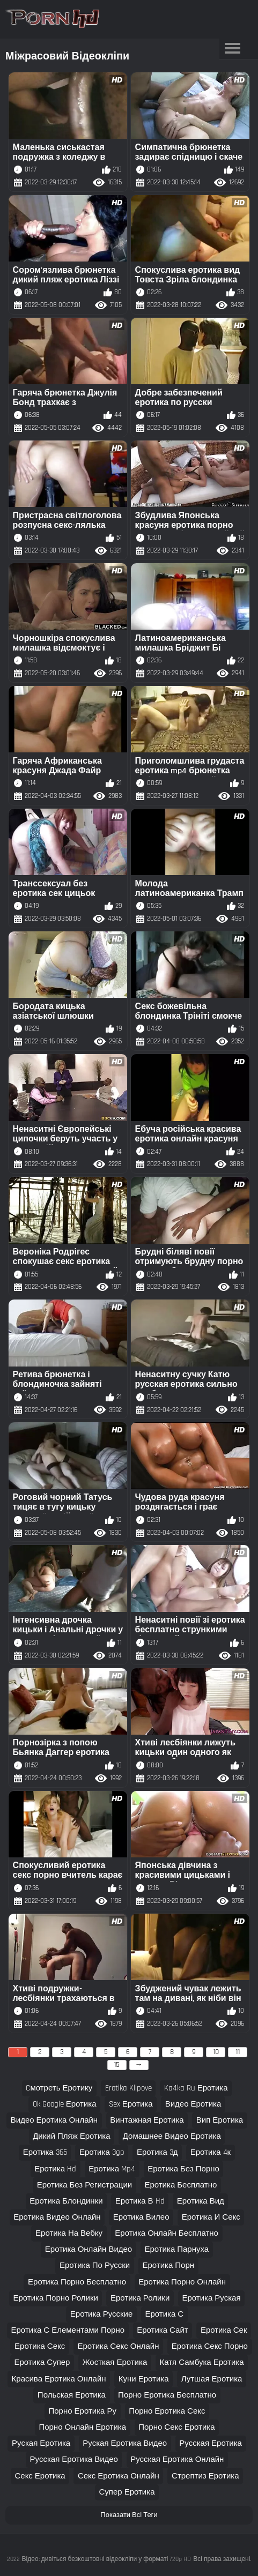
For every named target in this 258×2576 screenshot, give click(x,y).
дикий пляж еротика (71, 2136)
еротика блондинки (66, 2201)
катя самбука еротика (201, 2362)
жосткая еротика (115, 2362)
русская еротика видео (74, 2459)
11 (237, 2052)
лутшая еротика (211, 2379)
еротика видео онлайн (56, 2217)
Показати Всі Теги (128, 2515)
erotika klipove (128, 2088)
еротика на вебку (68, 2233)
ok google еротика (65, 2104)
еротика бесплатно (180, 2185)
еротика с (164, 2314)
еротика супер (42, 2362)
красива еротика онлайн (59, 2379)
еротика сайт (162, 2330)
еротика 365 (45, 2152)
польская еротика (72, 2395)
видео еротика (193, 2104)
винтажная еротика (146, 2120)
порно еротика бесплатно (167, 2395)
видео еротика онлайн (54, 2120)
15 (117, 2065)
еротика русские (101, 2314)
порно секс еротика (176, 2427)
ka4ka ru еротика (196, 2088)
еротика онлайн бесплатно (166, 2233)
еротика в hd (140, 2201)
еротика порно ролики (55, 2298)
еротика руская (211, 2298)
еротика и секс (211, 2217)
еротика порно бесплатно (77, 2282)
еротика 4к (210, 2152)
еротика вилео (141, 2217)
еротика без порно (183, 2169)
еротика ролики (139, 2298)
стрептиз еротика (205, 2476)
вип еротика (219, 2120)
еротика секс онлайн (118, 2346)
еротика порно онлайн (182, 2282)
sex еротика (131, 2104)
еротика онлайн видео (88, 2249)
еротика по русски (95, 2265)
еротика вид (200, 2201)
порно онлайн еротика (82, 2427)
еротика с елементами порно (68, 2330)
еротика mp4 (112, 2169)
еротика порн (168, 2265)
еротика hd (55, 2169)
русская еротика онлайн (177, 2459)
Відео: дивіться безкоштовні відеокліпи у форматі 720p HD (106, 2559)
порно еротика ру (82, 2411)
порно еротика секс (167, 2411)
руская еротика (41, 2443)
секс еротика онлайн (118, 2476)
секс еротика (39, 2476)
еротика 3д (157, 2152)
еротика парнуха (176, 2249)
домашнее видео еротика (172, 2136)
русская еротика (210, 2443)
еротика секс (39, 2346)
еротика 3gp (101, 2152)
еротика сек (224, 2330)
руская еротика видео (125, 2443)
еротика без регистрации (84, 2185)
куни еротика (144, 2379)
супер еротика (127, 2492)
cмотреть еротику (59, 2088)
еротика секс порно (210, 2346)
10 (216, 2052)
